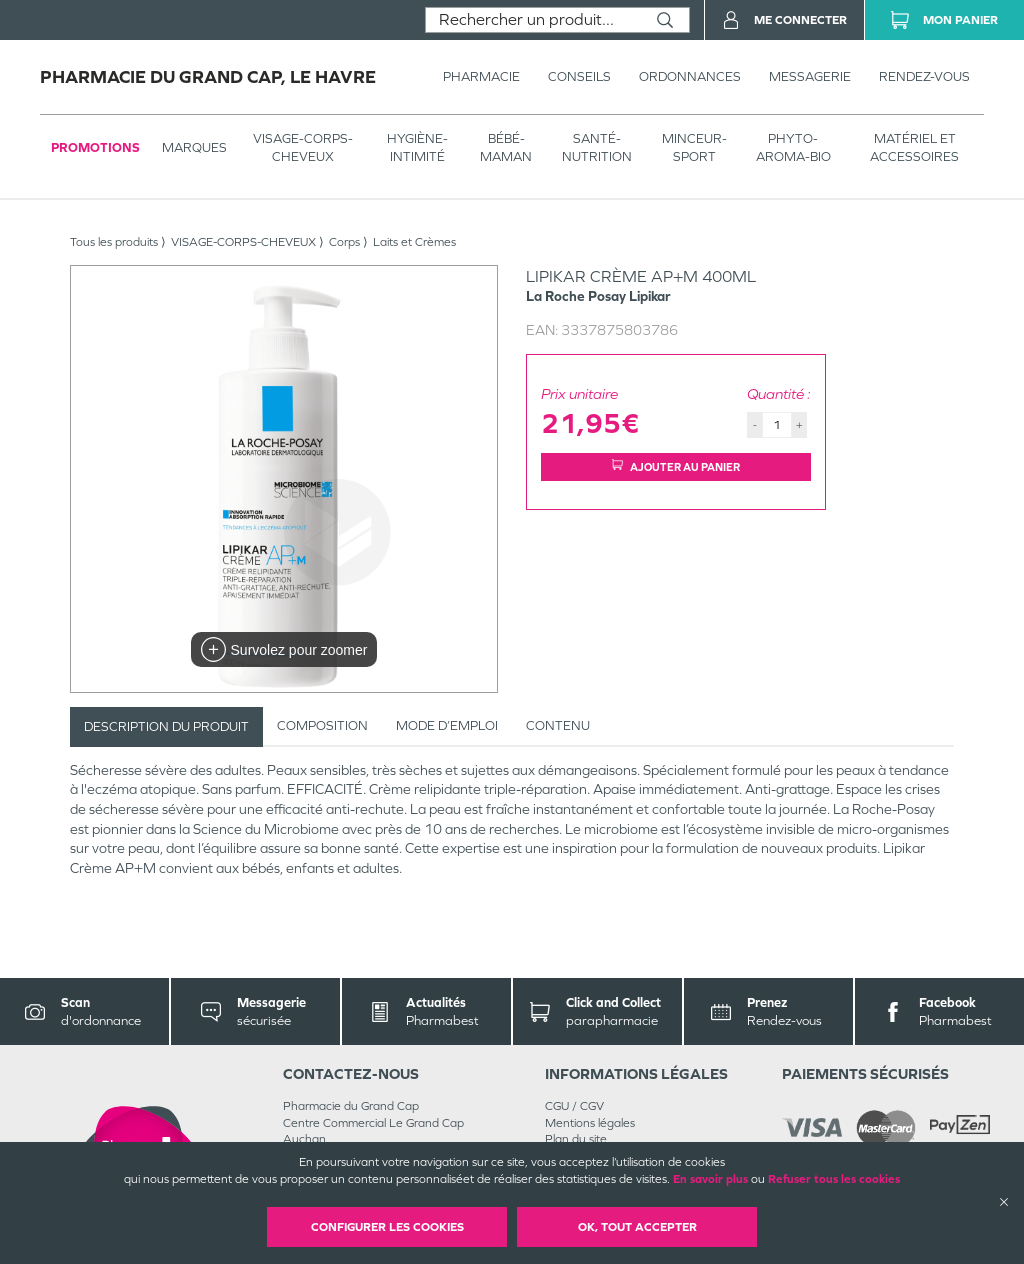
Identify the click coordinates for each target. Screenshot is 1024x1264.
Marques (194, 147)
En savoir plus (710, 1179)
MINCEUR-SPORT (694, 147)
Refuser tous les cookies (834, 1179)
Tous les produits (114, 242)
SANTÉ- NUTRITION (597, 147)
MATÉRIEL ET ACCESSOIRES (914, 147)
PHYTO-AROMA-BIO (793, 147)
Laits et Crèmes (414, 242)
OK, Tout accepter (637, 1227)
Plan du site (576, 1139)
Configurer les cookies (387, 1227)
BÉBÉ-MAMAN (506, 147)
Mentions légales (590, 1123)
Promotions (95, 147)
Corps (344, 242)
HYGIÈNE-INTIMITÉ (417, 147)
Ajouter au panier (676, 466)
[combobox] (533, 20)
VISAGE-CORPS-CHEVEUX (303, 147)
